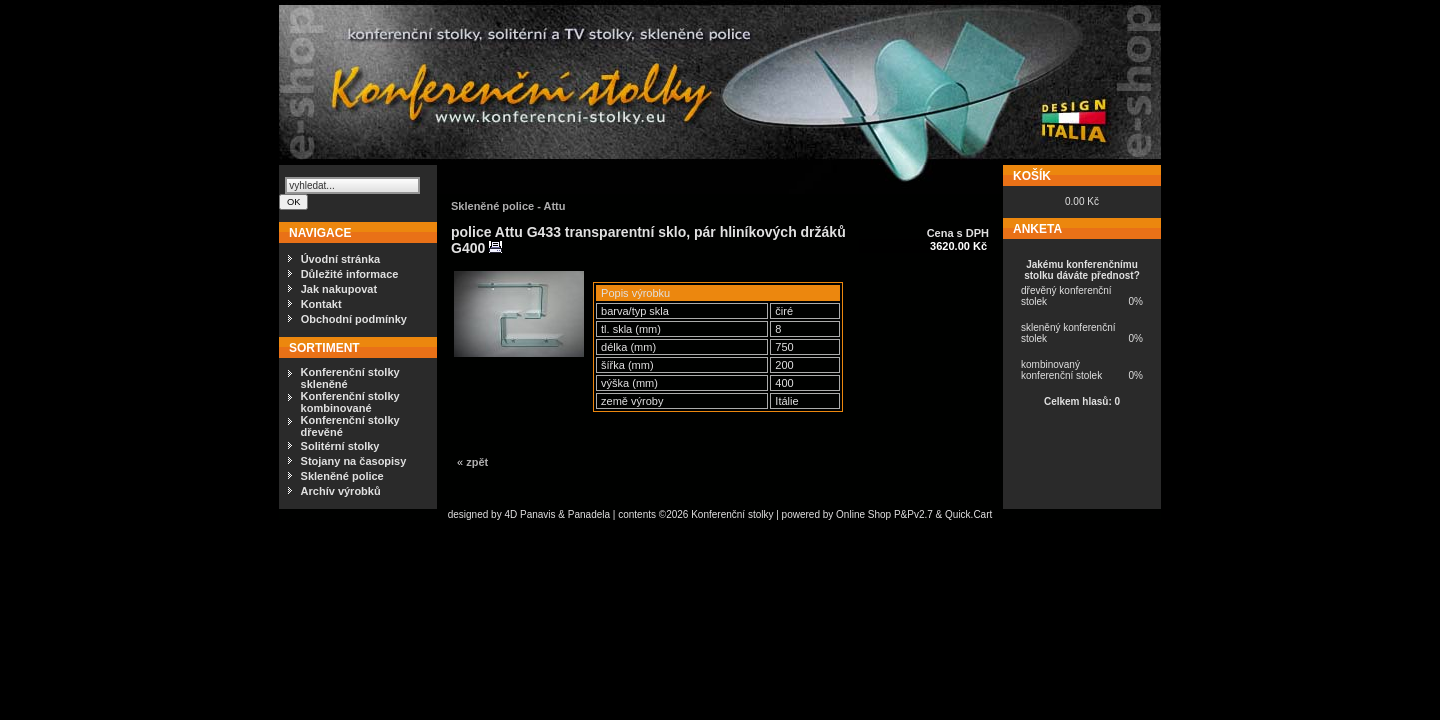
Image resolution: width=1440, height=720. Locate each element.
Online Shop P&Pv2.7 (884, 514)
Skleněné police (342, 476)
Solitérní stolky (340, 446)
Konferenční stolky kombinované (350, 402)
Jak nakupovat (339, 289)
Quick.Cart (968, 514)
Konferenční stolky (732, 514)
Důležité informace (350, 274)
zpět (477, 462)
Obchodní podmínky (354, 319)
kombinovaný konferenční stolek (1061, 370)
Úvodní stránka (340, 259)
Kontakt (321, 304)
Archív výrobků (341, 491)
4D (512, 514)
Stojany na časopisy (354, 461)
